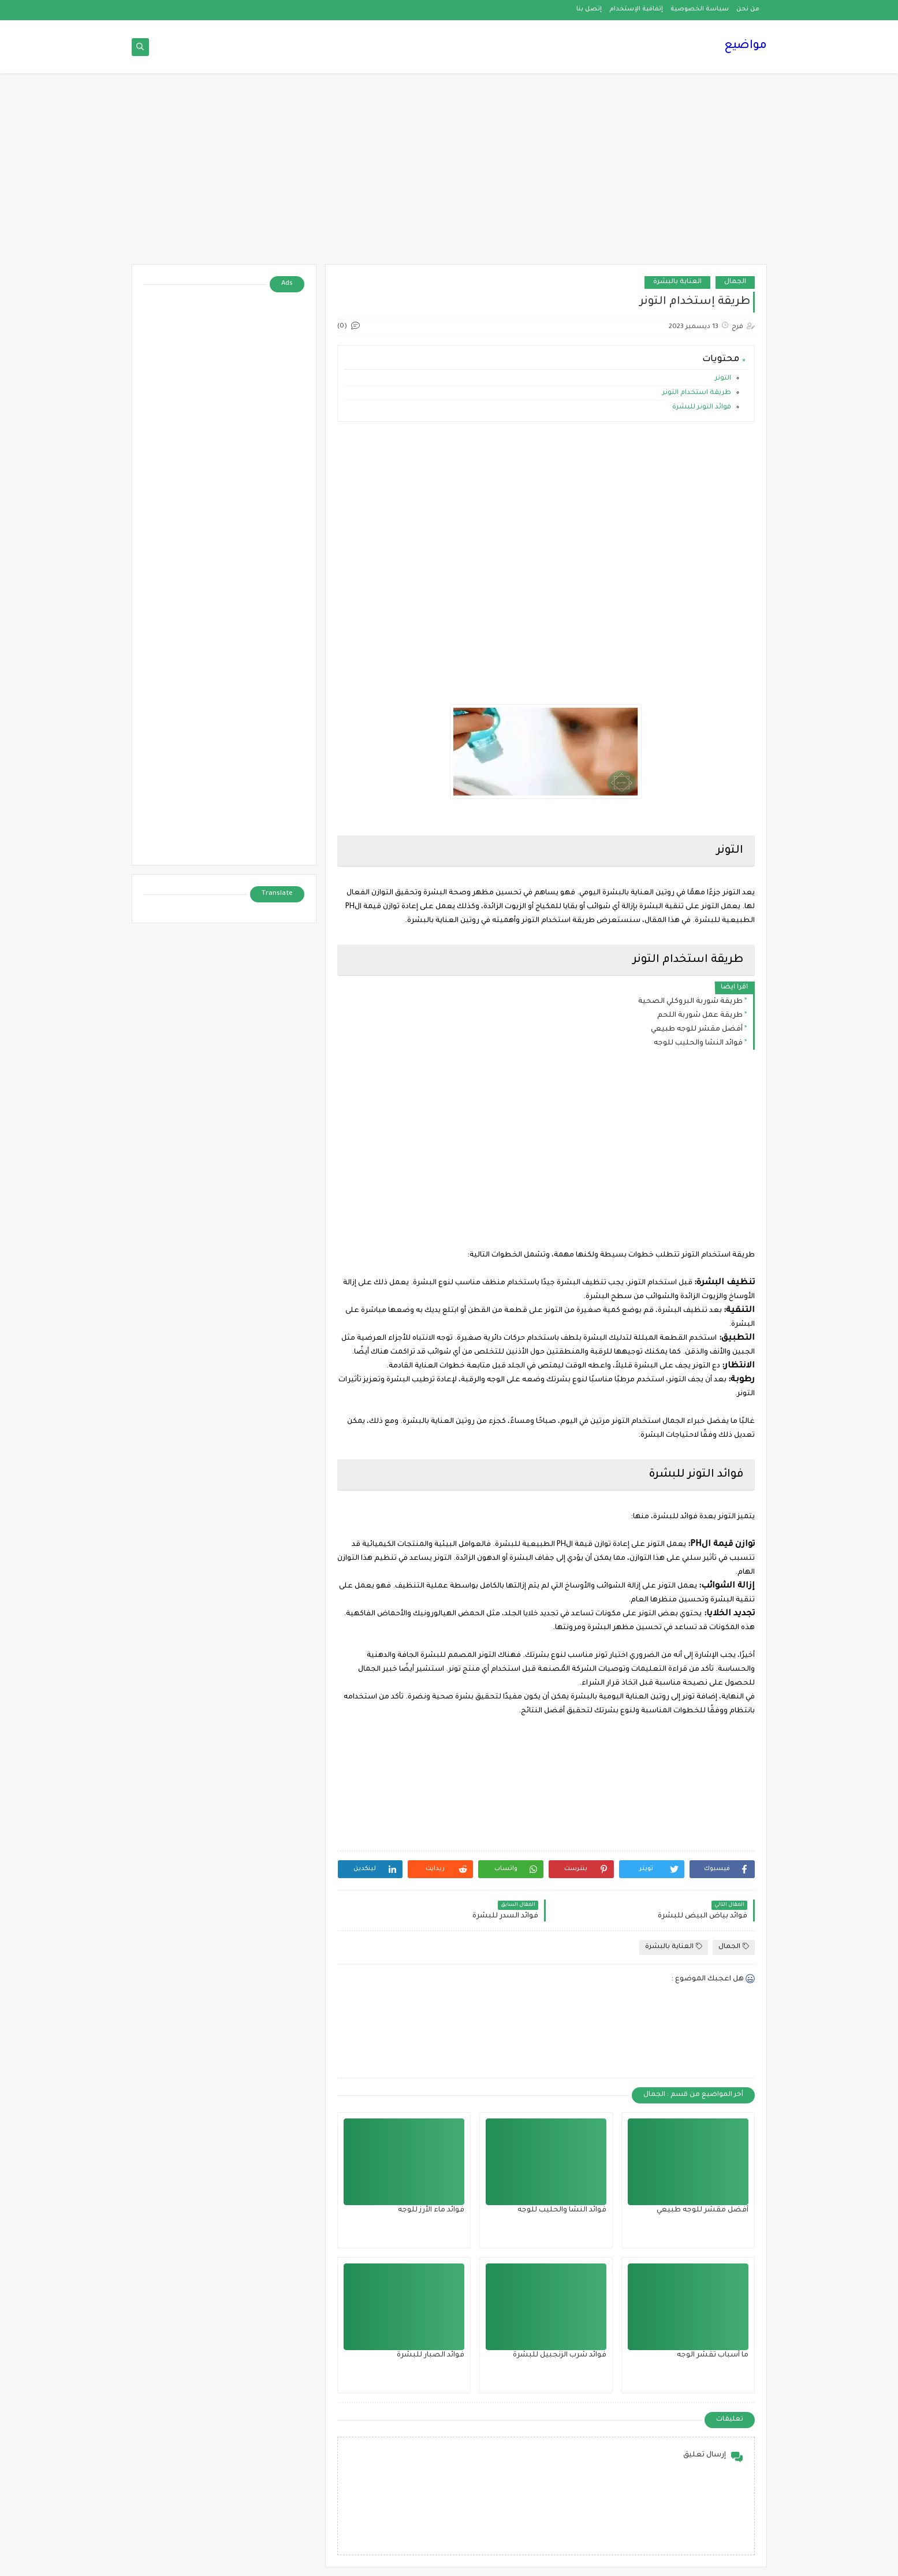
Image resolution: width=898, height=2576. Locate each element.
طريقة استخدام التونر (696, 393)
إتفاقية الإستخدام (636, 9)
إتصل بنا (589, 9)
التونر (723, 378)
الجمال (735, 282)
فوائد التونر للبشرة (700, 407)
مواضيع (745, 46)
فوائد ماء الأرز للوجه (431, 2210)
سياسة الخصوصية (699, 9)
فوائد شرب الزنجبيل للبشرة (559, 2355)
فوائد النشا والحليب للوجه (698, 1043)
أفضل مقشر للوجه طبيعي (697, 1029)
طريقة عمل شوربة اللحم (700, 1016)
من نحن (747, 9)
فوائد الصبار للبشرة (430, 2355)
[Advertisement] (449, 174)
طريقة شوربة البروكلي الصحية (690, 1002)
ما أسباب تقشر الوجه (712, 2355)
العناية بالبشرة (677, 282)
